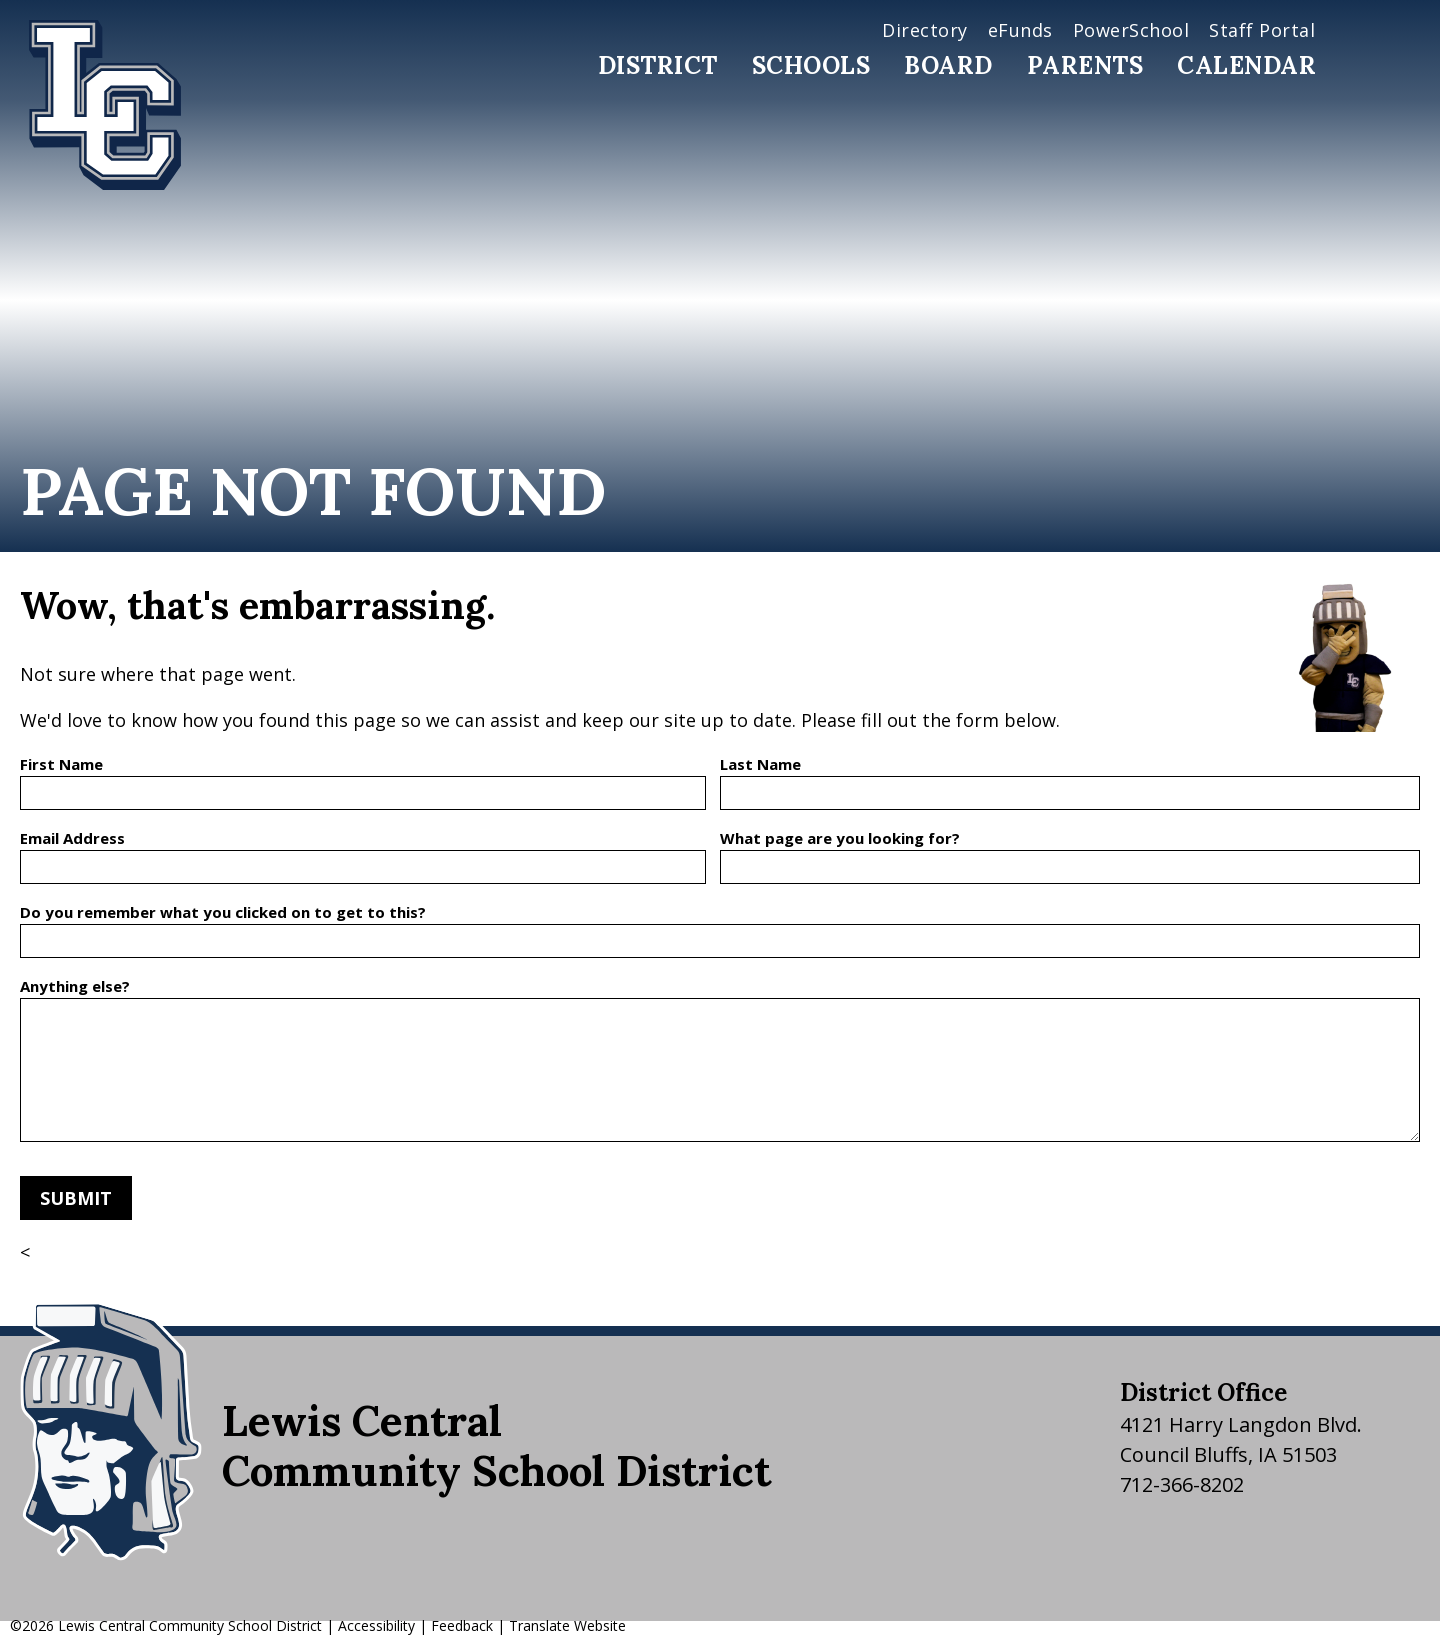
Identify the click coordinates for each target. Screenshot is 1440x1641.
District (658, 65)
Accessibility (376, 1625)
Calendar (1246, 65)
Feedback (462, 1625)
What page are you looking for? (840, 838)
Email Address (72, 838)
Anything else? (75, 986)
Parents (1085, 65)
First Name (61, 764)
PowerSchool (1131, 30)
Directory (925, 30)
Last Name (760, 764)
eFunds (1020, 30)
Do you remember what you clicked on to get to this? (223, 912)
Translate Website (567, 1625)
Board (948, 65)
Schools (811, 65)
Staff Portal (1262, 30)
